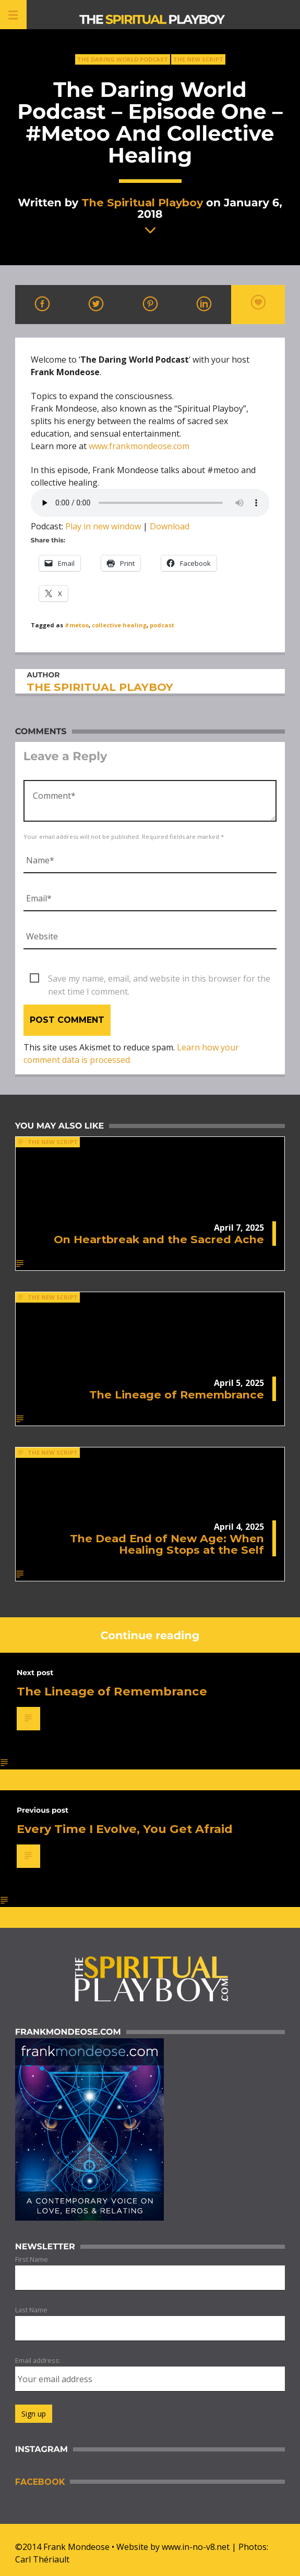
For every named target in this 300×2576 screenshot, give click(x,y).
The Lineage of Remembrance (176, 1394)
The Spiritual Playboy (142, 202)
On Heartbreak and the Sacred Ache (159, 1239)
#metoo (77, 625)
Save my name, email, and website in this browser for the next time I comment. (159, 979)
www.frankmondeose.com (139, 446)
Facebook (40, 2482)
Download (169, 526)
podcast (162, 625)
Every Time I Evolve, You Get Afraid (125, 1829)
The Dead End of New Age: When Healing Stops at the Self (167, 1544)
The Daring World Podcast (122, 59)
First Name (31, 2259)
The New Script (198, 59)
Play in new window (103, 526)
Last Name (31, 2309)
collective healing (119, 625)
